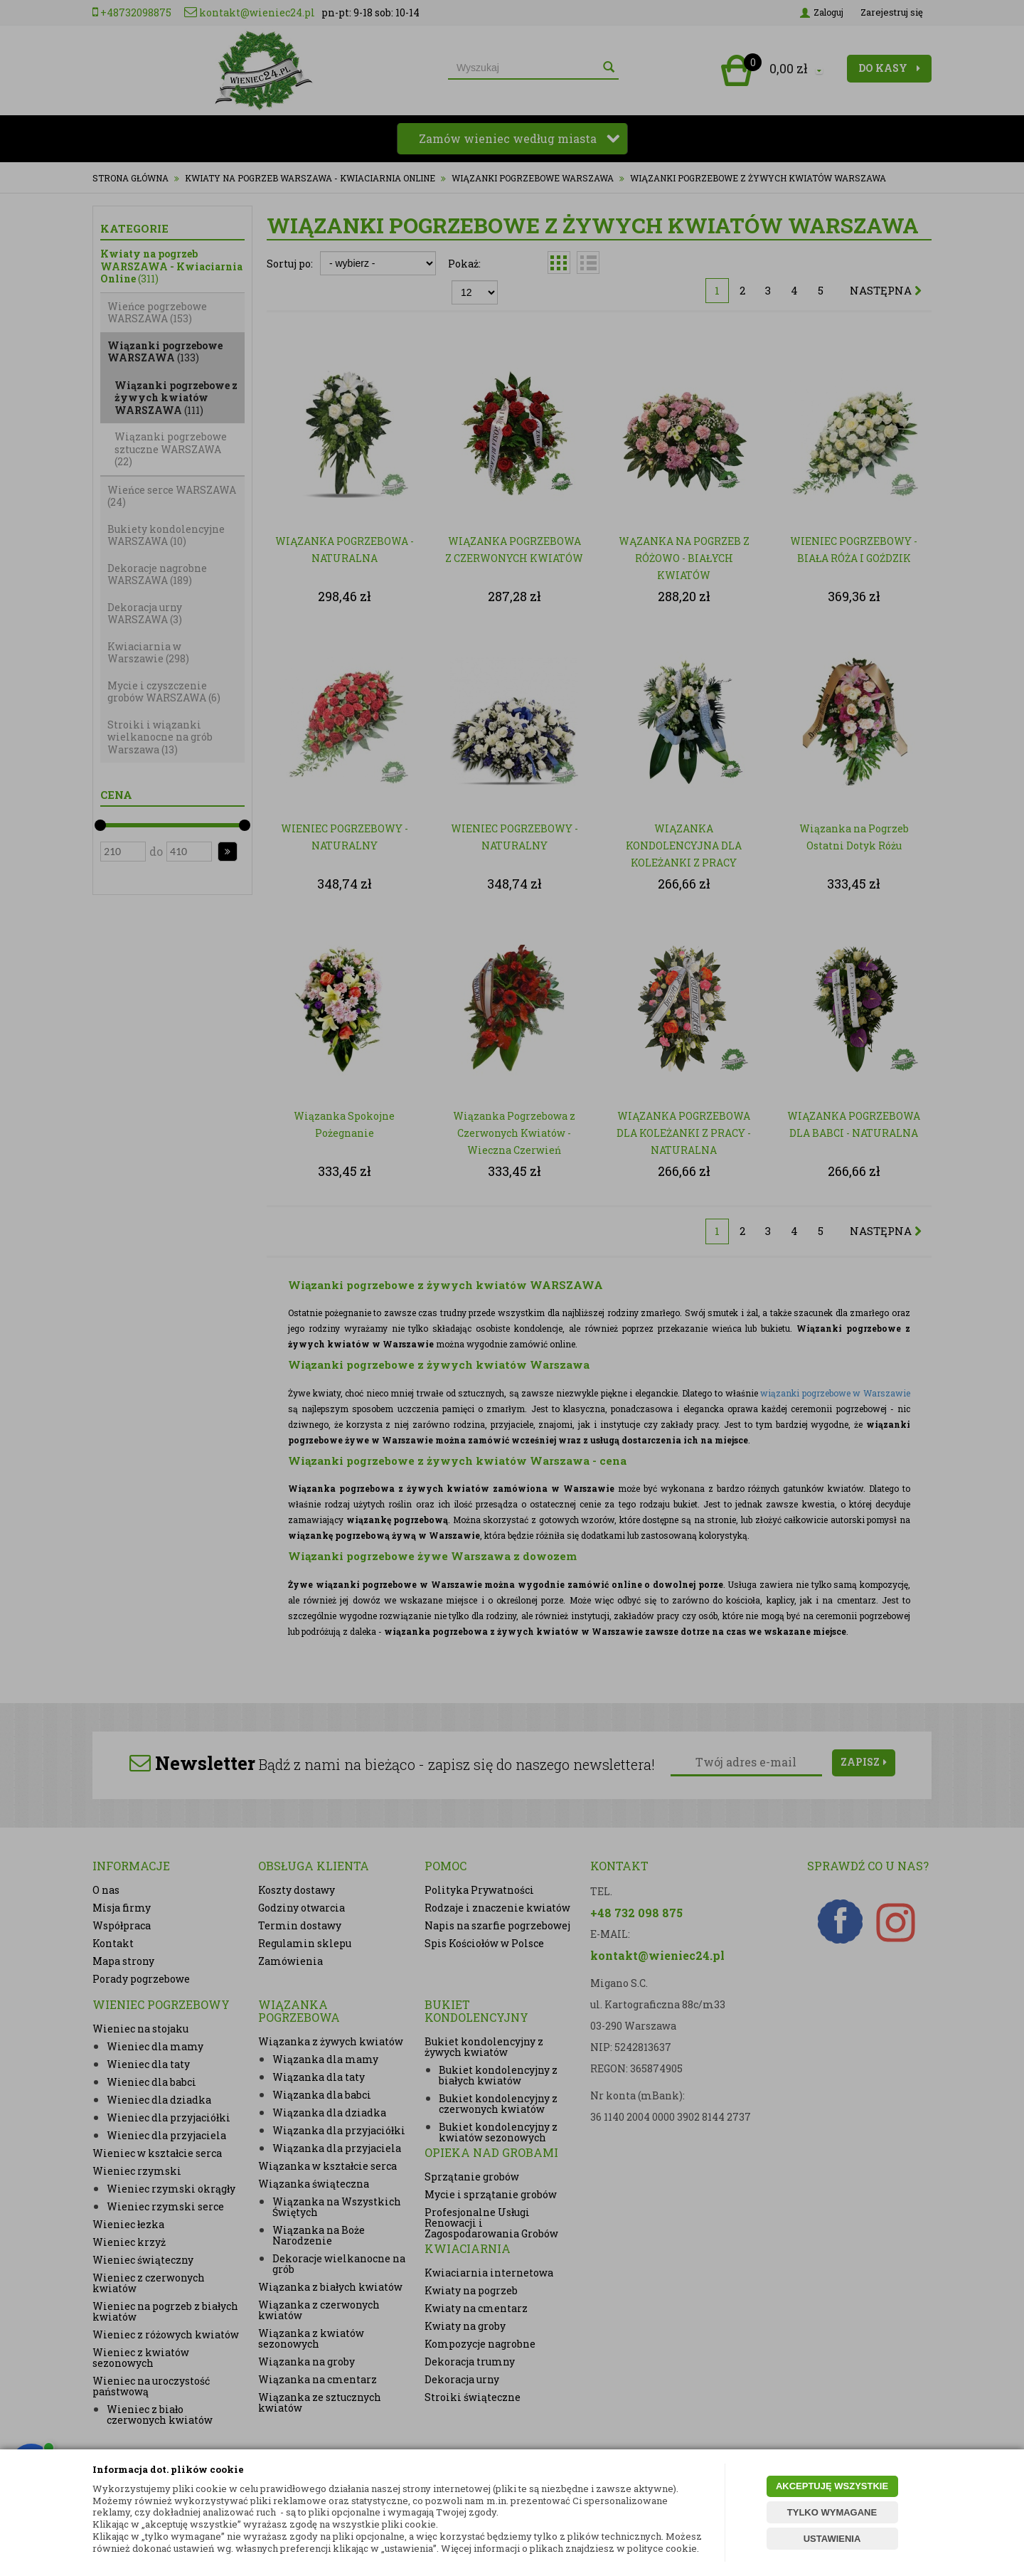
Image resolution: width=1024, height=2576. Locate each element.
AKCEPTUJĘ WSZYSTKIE (832, 2486)
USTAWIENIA (832, 2538)
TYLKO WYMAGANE (832, 2512)
